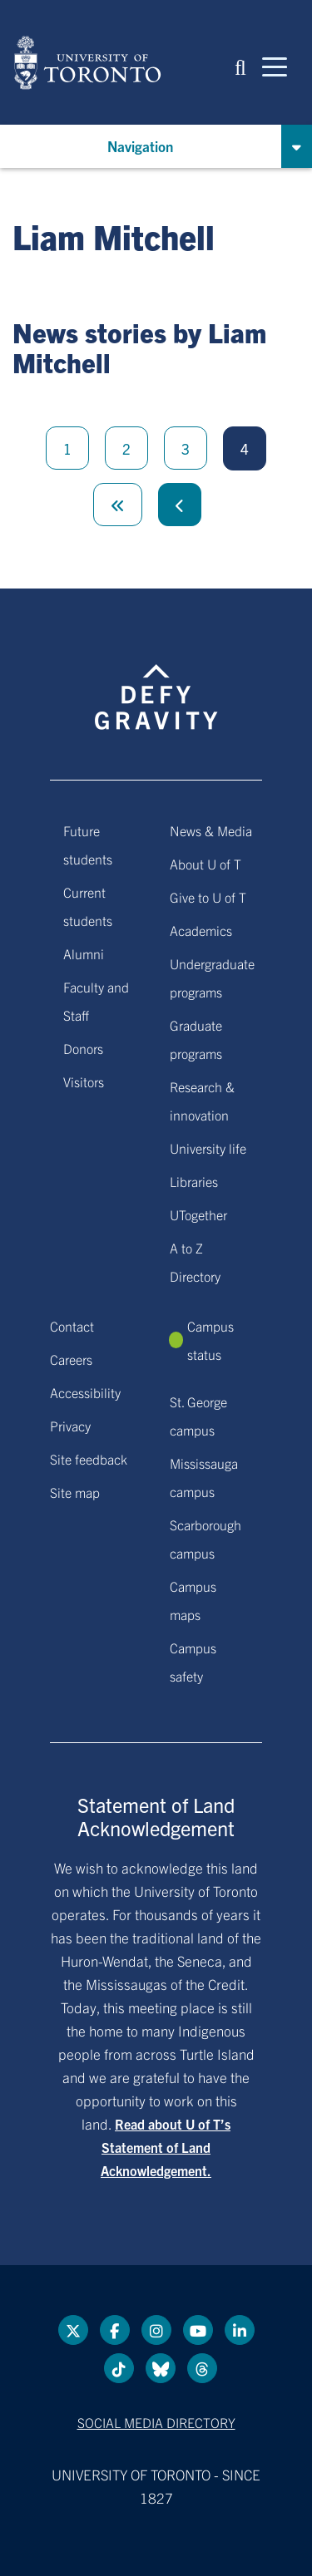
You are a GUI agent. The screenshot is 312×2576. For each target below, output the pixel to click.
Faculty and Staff (96, 1000)
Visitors (83, 1081)
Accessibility (85, 1392)
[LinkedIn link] (240, 2330)
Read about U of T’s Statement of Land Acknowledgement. (165, 2147)
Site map (75, 1492)
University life (208, 1148)
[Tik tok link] (119, 2368)
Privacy (70, 1425)
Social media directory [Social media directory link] (156, 2422)
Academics (201, 930)
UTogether (198, 1214)
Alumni (83, 953)
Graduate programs (196, 1039)
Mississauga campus (204, 1477)
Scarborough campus (205, 1538)
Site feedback (88, 1459)
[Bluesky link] (161, 2368)
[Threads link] (202, 2368)
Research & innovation (202, 1100)
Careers (71, 1359)
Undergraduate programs (212, 977)
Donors (83, 1048)
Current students (87, 906)
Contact (72, 1326)
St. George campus (198, 1415)
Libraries (194, 1181)
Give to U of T (208, 897)
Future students (87, 844)
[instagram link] (156, 2330)
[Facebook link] (115, 2330)
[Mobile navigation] (274, 65)
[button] (240, 66)
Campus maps (193, 1600)
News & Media (211, 830)
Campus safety (193, 1661)
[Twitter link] (73, 2330)
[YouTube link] (198, 2330)
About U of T (205, 863)
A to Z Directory (195, 1261)
